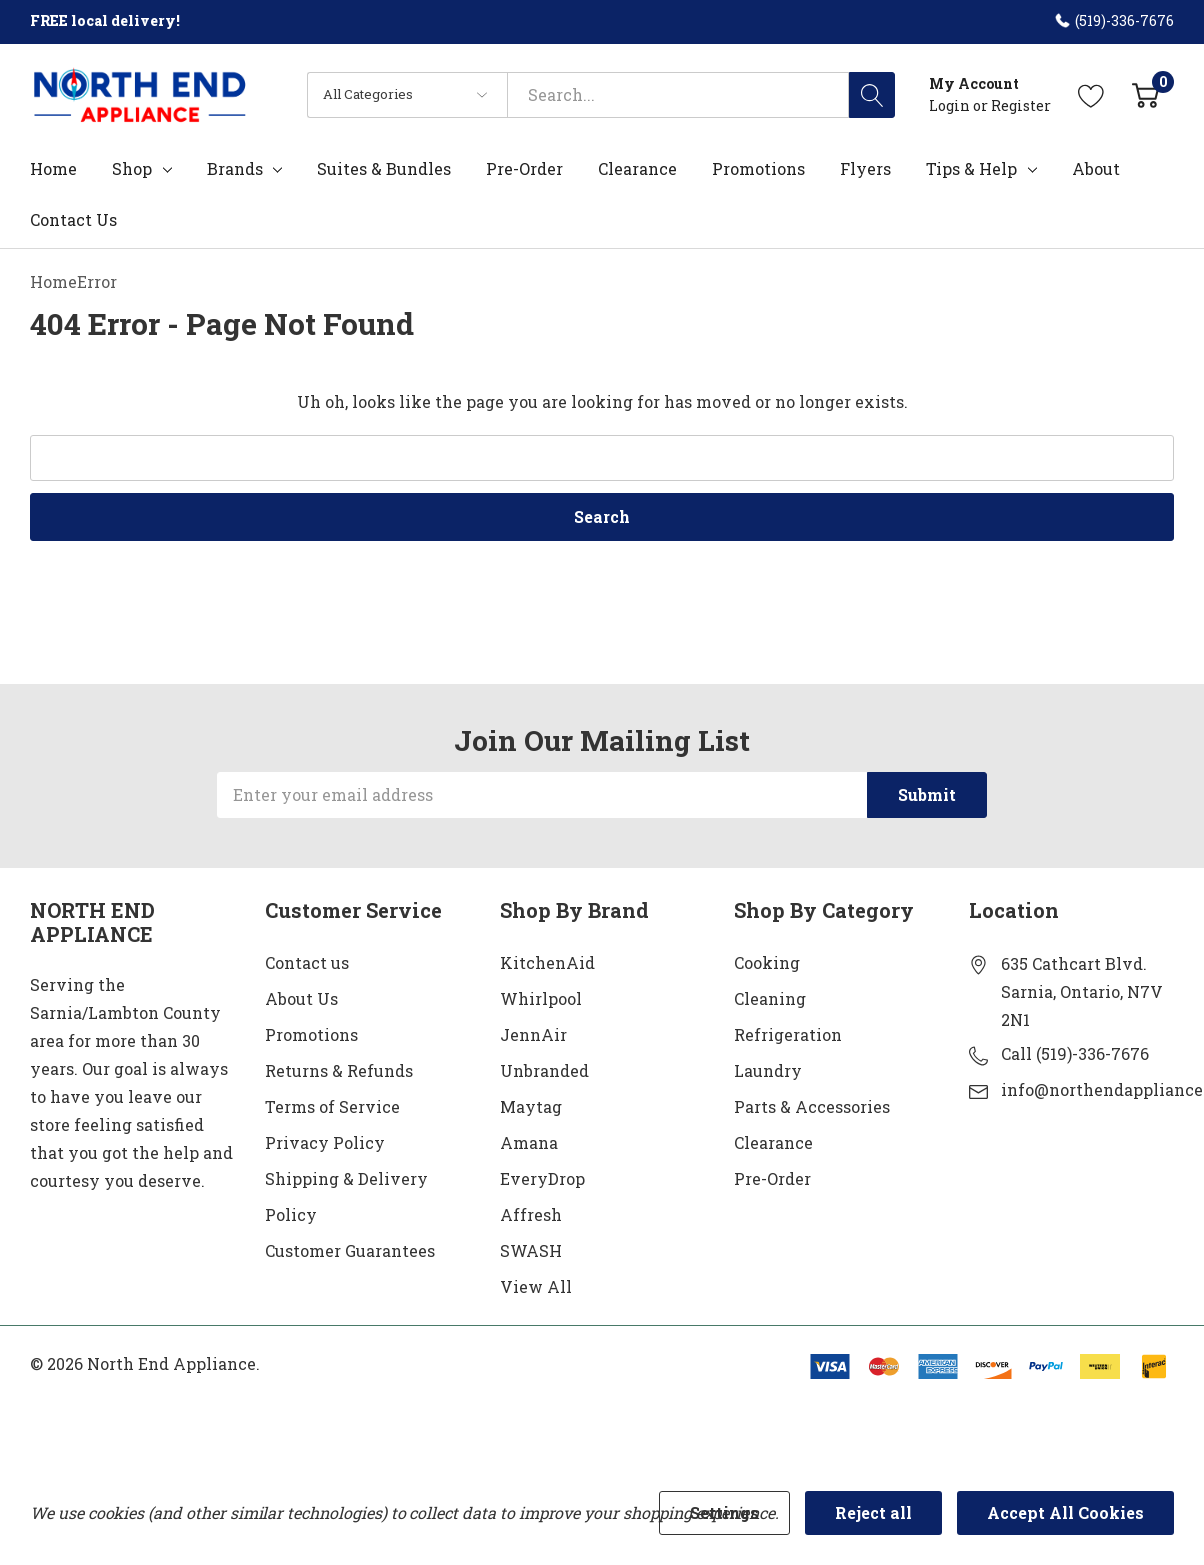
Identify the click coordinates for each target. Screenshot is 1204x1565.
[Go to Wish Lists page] (1091, 94)
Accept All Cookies (1065, 1512)
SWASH (531, 1250)
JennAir (533, 1034)
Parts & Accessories (812, 1106)
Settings (724, 1512)
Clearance (773, 1142)
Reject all (873, 1512)
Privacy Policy (325, 1142)
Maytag (531, 1106)
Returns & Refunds (339, 1070)
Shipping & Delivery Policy (346, 1196)
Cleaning (770, 998)
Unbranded (544, 1070)
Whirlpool (541, 998)
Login (951, 105)
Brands (235, 169)
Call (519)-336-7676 (1075, 1053)
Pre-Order (772, 1178)
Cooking (767, 962)
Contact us (307, 962)
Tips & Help (971, 169)
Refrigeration (788, 1034)
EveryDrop (542, 1178)
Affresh (531, 1214)
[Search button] (872, 95)
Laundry (768, 1070)
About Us (301, 998)
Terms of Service (332, 1106)
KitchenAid (547, 962)
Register (1021, 105)
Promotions (311, 1034)
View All (536, 1286)
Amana (529, 1142)
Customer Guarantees (350, 1250)
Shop (132, 169)
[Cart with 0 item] (1145, 94)
